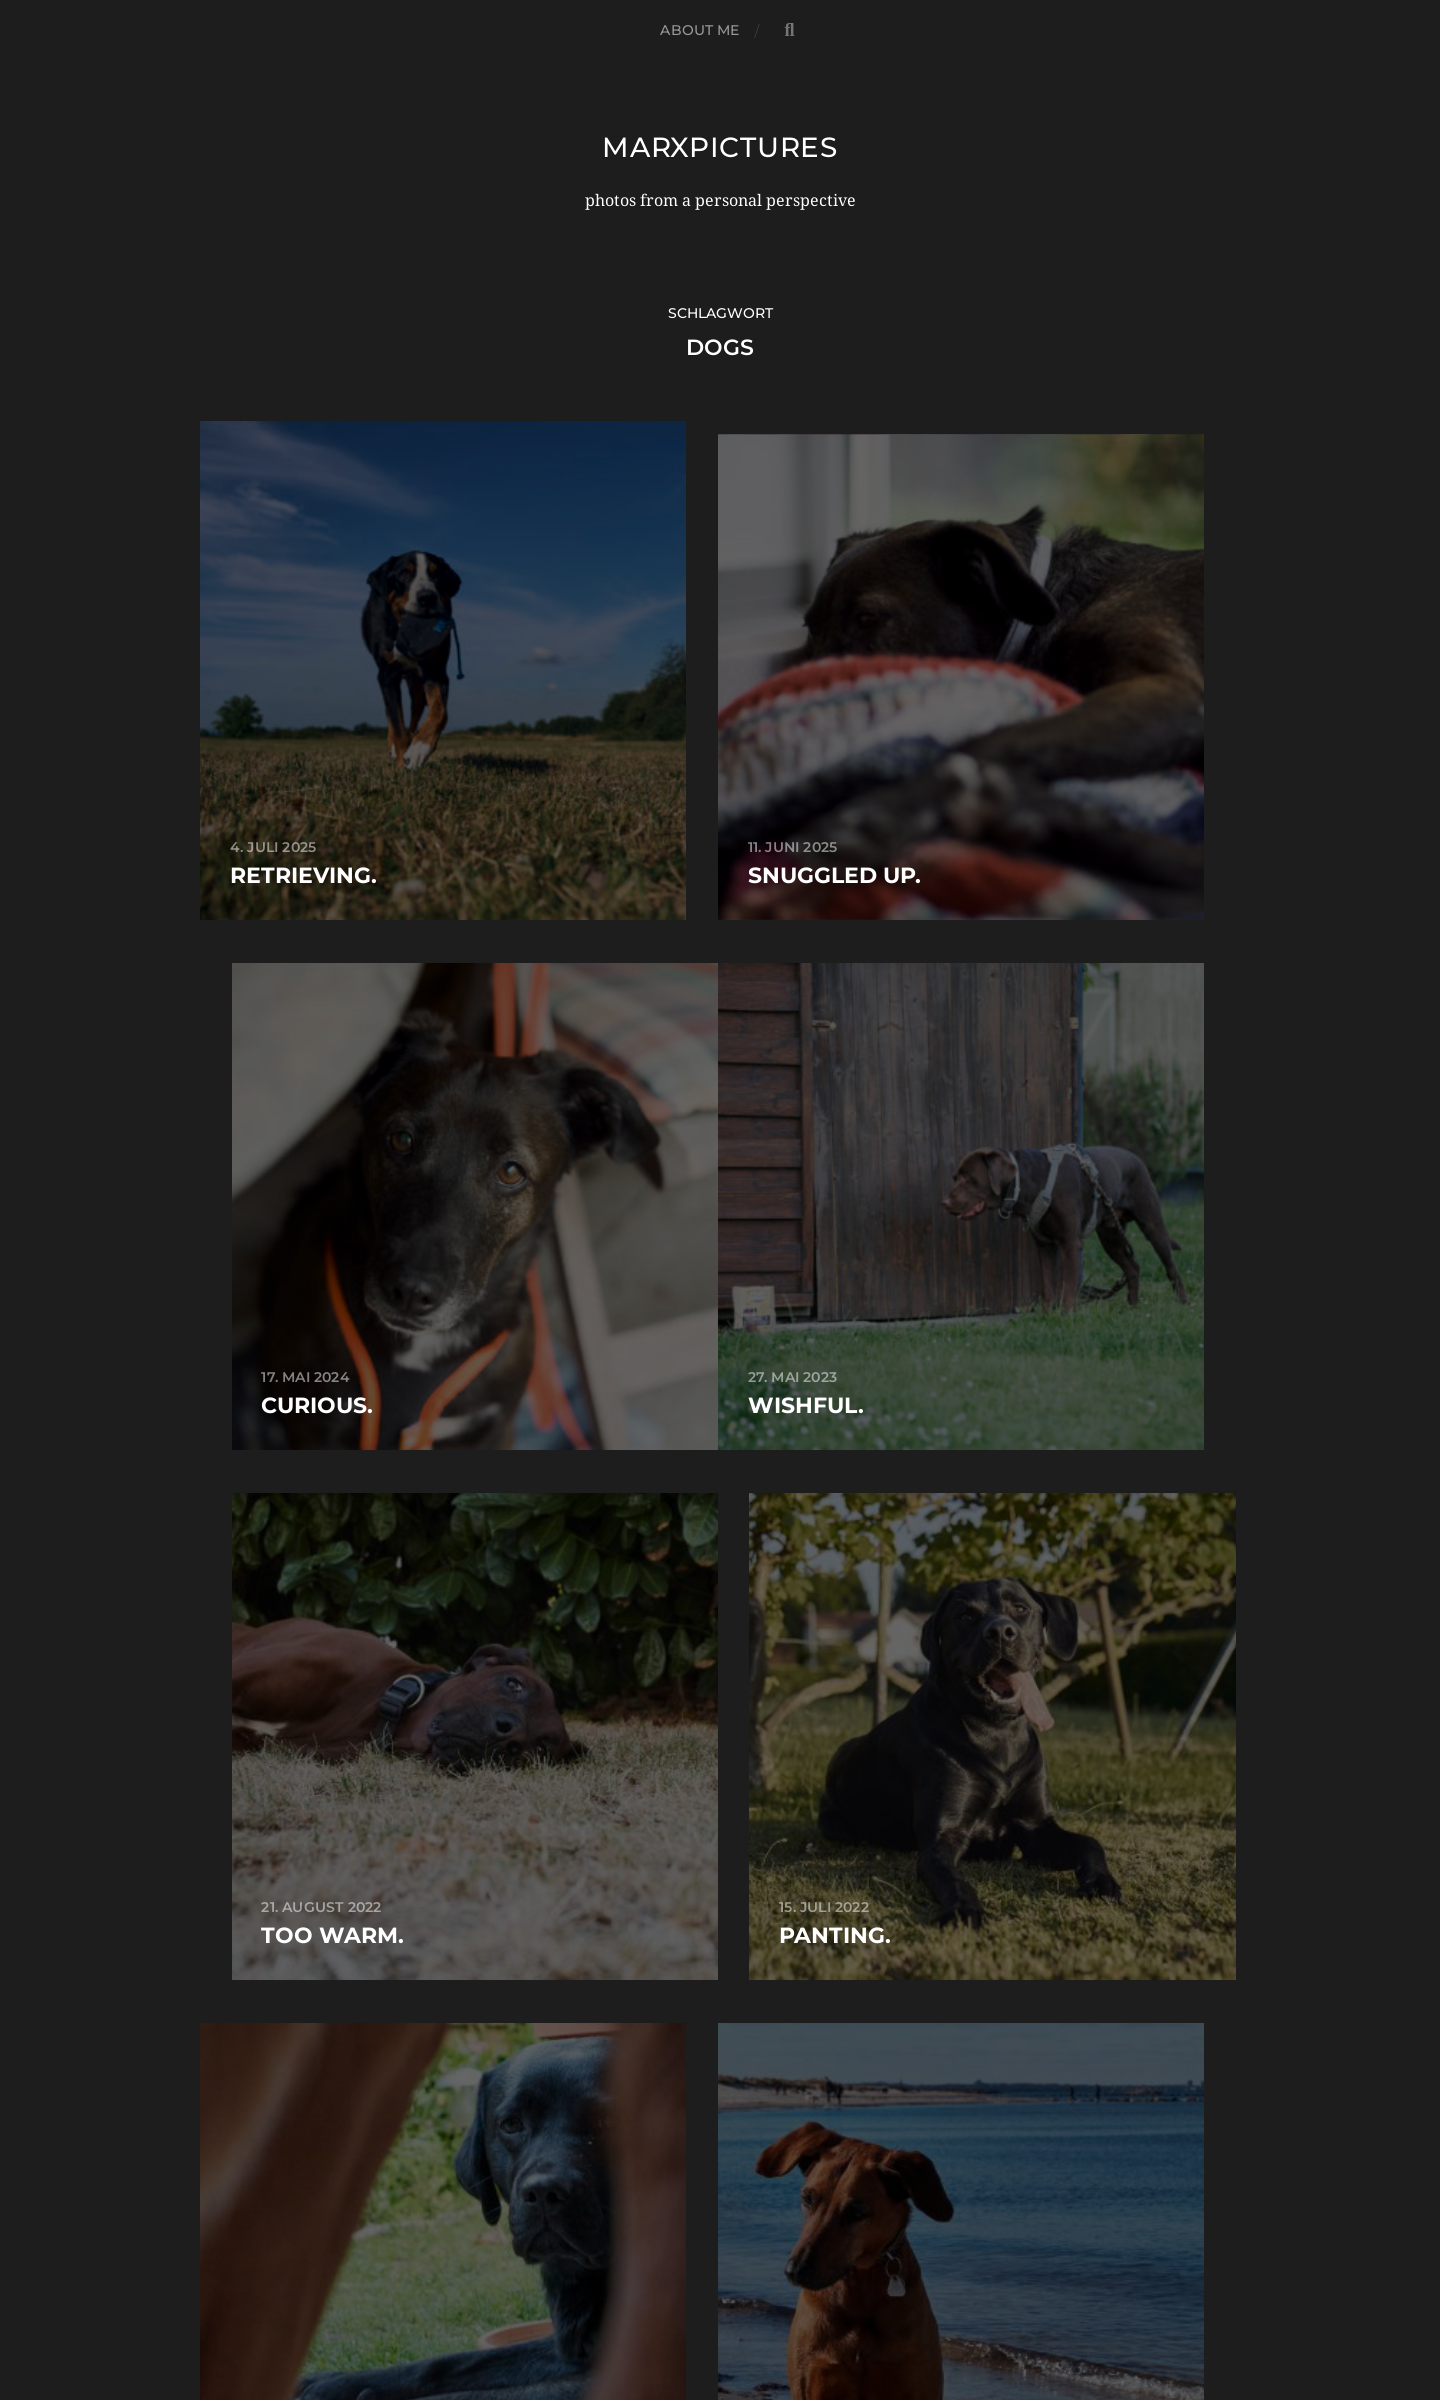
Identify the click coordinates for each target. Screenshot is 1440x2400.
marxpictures (720, 147)
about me (699, 30)
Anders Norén (765, 2312)
